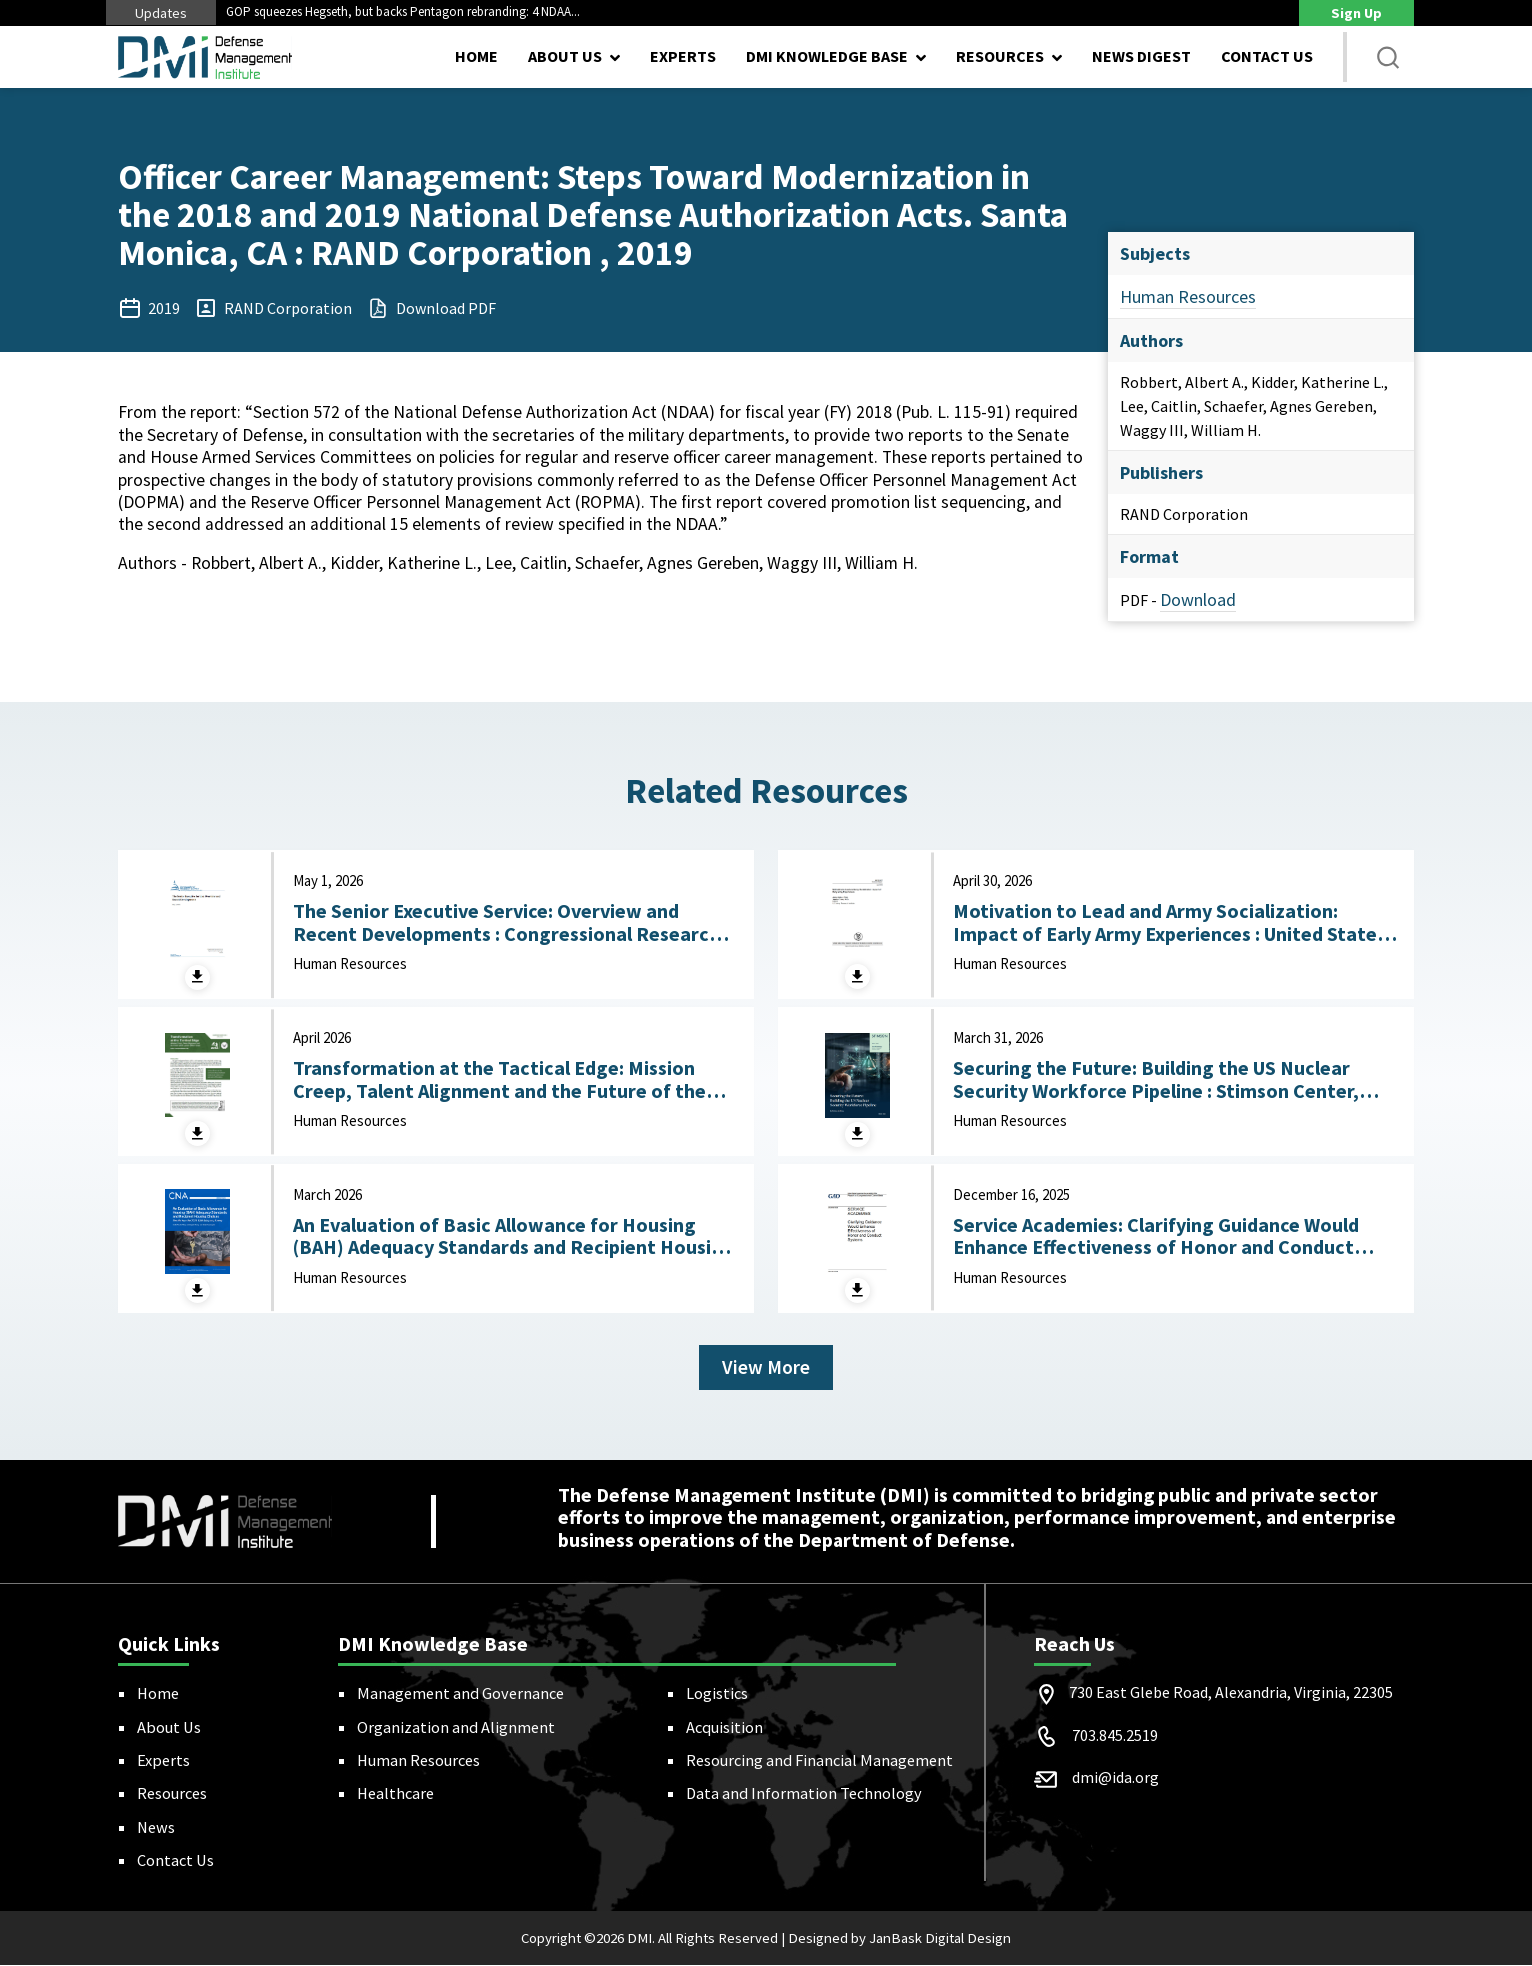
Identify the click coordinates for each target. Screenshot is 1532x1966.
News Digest (1141, 56)
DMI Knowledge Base (827, 56)
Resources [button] (1000, 56)
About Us (169, 1727)
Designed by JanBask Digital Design (899, 1939)
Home (476, 56)
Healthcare (395, 1794)
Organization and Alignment (456, 1727)
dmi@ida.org (1115, 1778)
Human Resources (1188, 296)
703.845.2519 (1115, 1736)
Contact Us (1267, 56)
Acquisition (724, 1727)
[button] (1388, 57)
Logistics (717, 1694)
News (156, 1828)
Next (659, 12)
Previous (639, 12)
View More (766, 1367)
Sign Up (1356, 13)
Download (1198, 599)
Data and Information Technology (804, 1794)
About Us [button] (565, 56)
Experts (683, 56)
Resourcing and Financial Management (819, 1761)
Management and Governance (460, 1694)
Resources (172, 1794)
